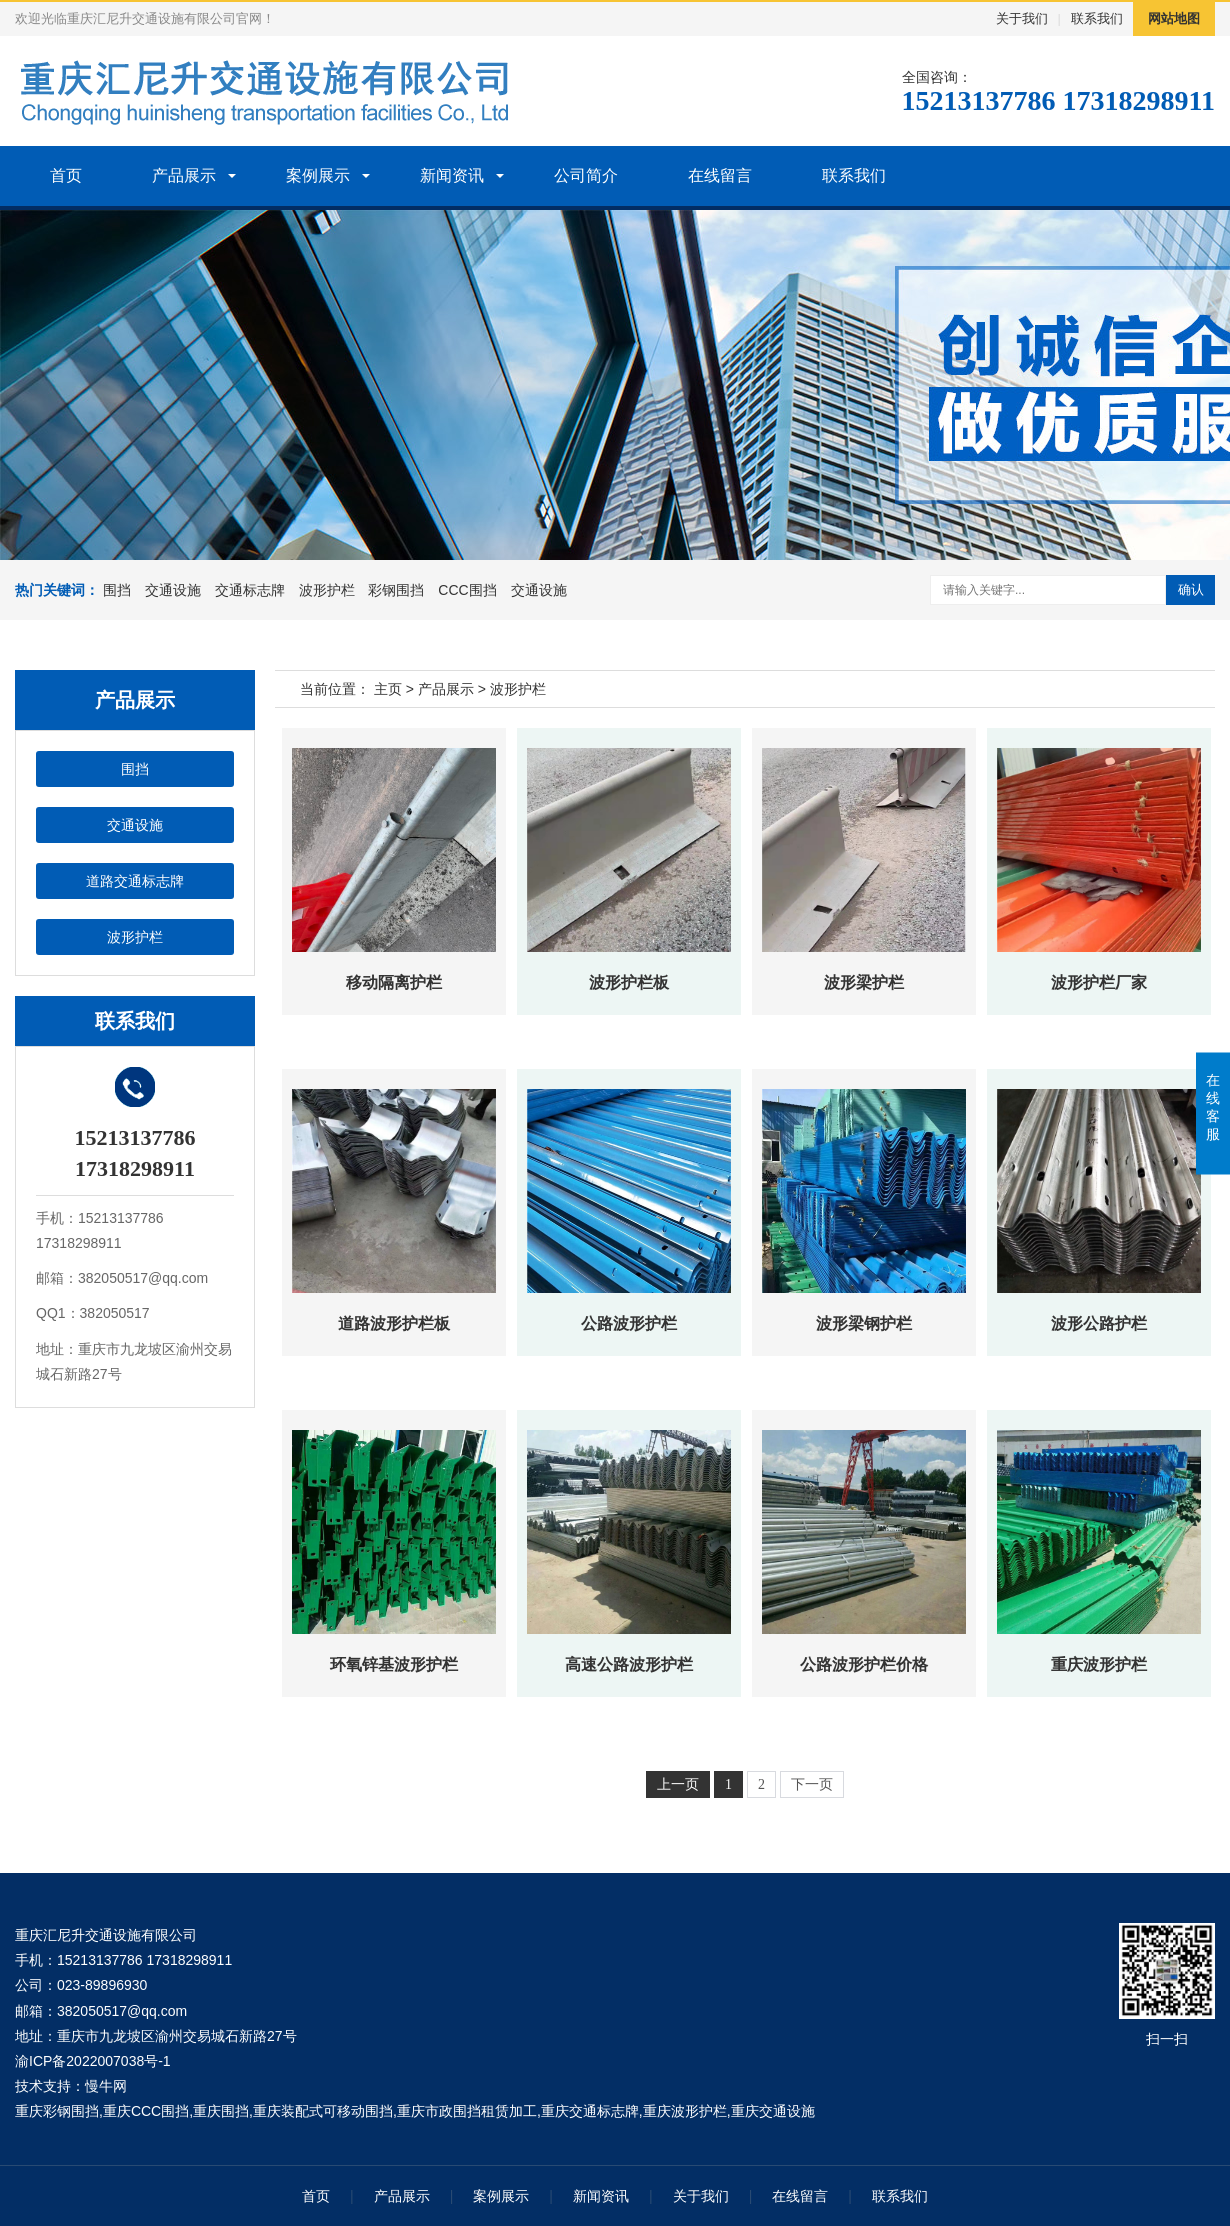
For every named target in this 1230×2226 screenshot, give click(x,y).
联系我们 (1097, 18)
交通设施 (173, 590)
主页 (388, 689)
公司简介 (586, 175)
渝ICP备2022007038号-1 (93, 2061)
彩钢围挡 (396, 590)
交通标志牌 (250, 590)
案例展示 (318, 175)
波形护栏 (327, 590)
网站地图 (1174, 18)
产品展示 (184, 175)
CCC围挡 (467, 590)
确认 (1191, 589)
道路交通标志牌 (135, 881)
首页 (66, 175)
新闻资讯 (452, 175)
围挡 (117, 590)
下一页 (812, 1784)
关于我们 (1022, 18)
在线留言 (720, 175)
